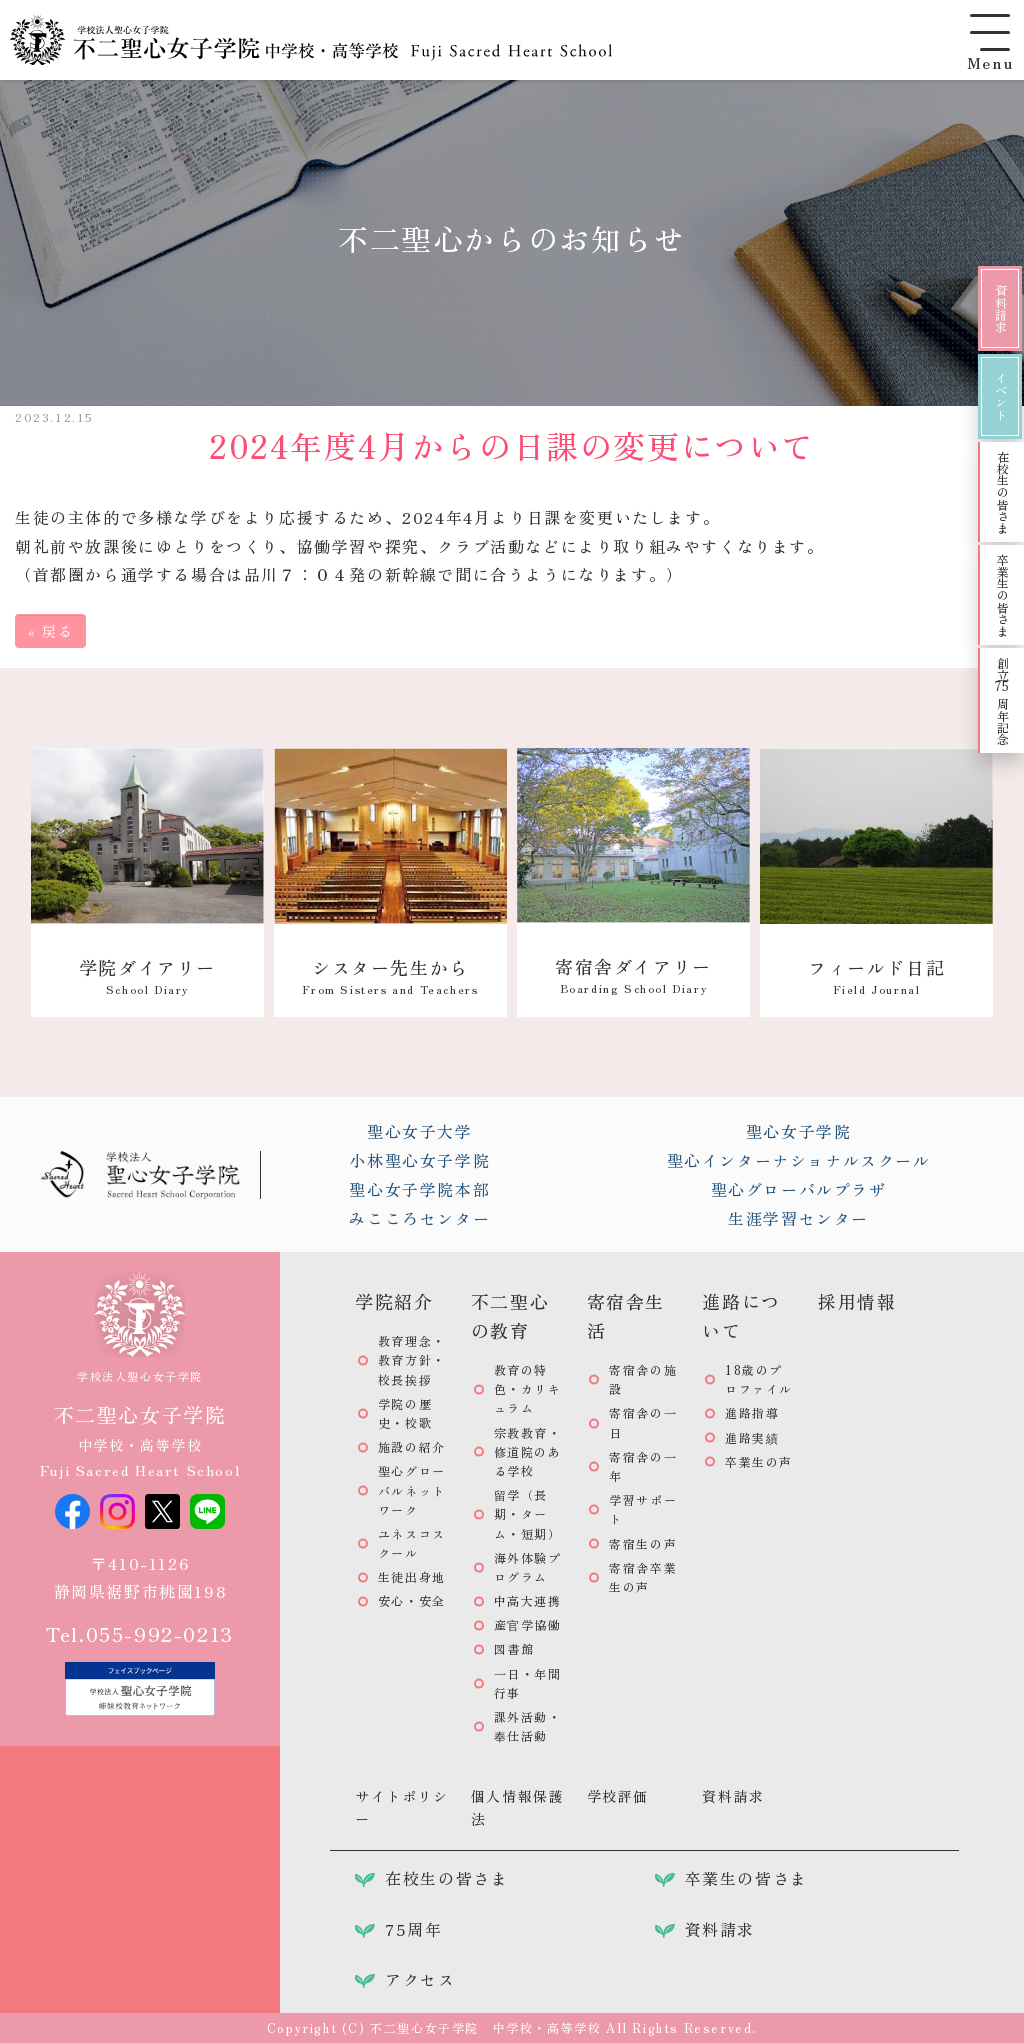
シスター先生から (390, 975)
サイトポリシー (402, 1807)
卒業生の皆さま (1002, 595)
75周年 (413, 1929)
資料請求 (1000, 308)
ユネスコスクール (412, 1543)
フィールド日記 (876, 975)
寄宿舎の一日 (643, 1422)
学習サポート (643, 1509)
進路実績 (752, 1437)
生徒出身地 (412, 1576)
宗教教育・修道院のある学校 (528, 1451)
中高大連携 (528, 1600)
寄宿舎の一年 (643, 1466)
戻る (50, 631)
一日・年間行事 (528, 1683)
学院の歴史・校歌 (405, 1413)
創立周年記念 (1002, 700)
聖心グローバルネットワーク (412, 1489)
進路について (741, 1315)
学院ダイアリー (147, 975)
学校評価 (618, 1796)
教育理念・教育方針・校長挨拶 (412, 1359)
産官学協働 (528, 1624)
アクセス (420, 1979)
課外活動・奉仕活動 (528, 1726)
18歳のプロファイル (759, 1379)
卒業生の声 (759, 1461)
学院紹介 (394, 1301)
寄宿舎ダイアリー (633, 974)
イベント (1000, 396)
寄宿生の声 (643, 1543)
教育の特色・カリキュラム (528, 1388)
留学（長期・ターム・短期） (528, 1513)
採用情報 (857, 1301)
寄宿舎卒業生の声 (643, 1577)
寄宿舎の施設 (643, 1379)
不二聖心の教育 (510, 1315)
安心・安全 (412, 1600)
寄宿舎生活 (626, 1315)
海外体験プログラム (528, 1567)
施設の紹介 (412, 1446)
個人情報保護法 (518, 1807)
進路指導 (752, 1412)
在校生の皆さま (1002, 492)
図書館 (514, 1648)
